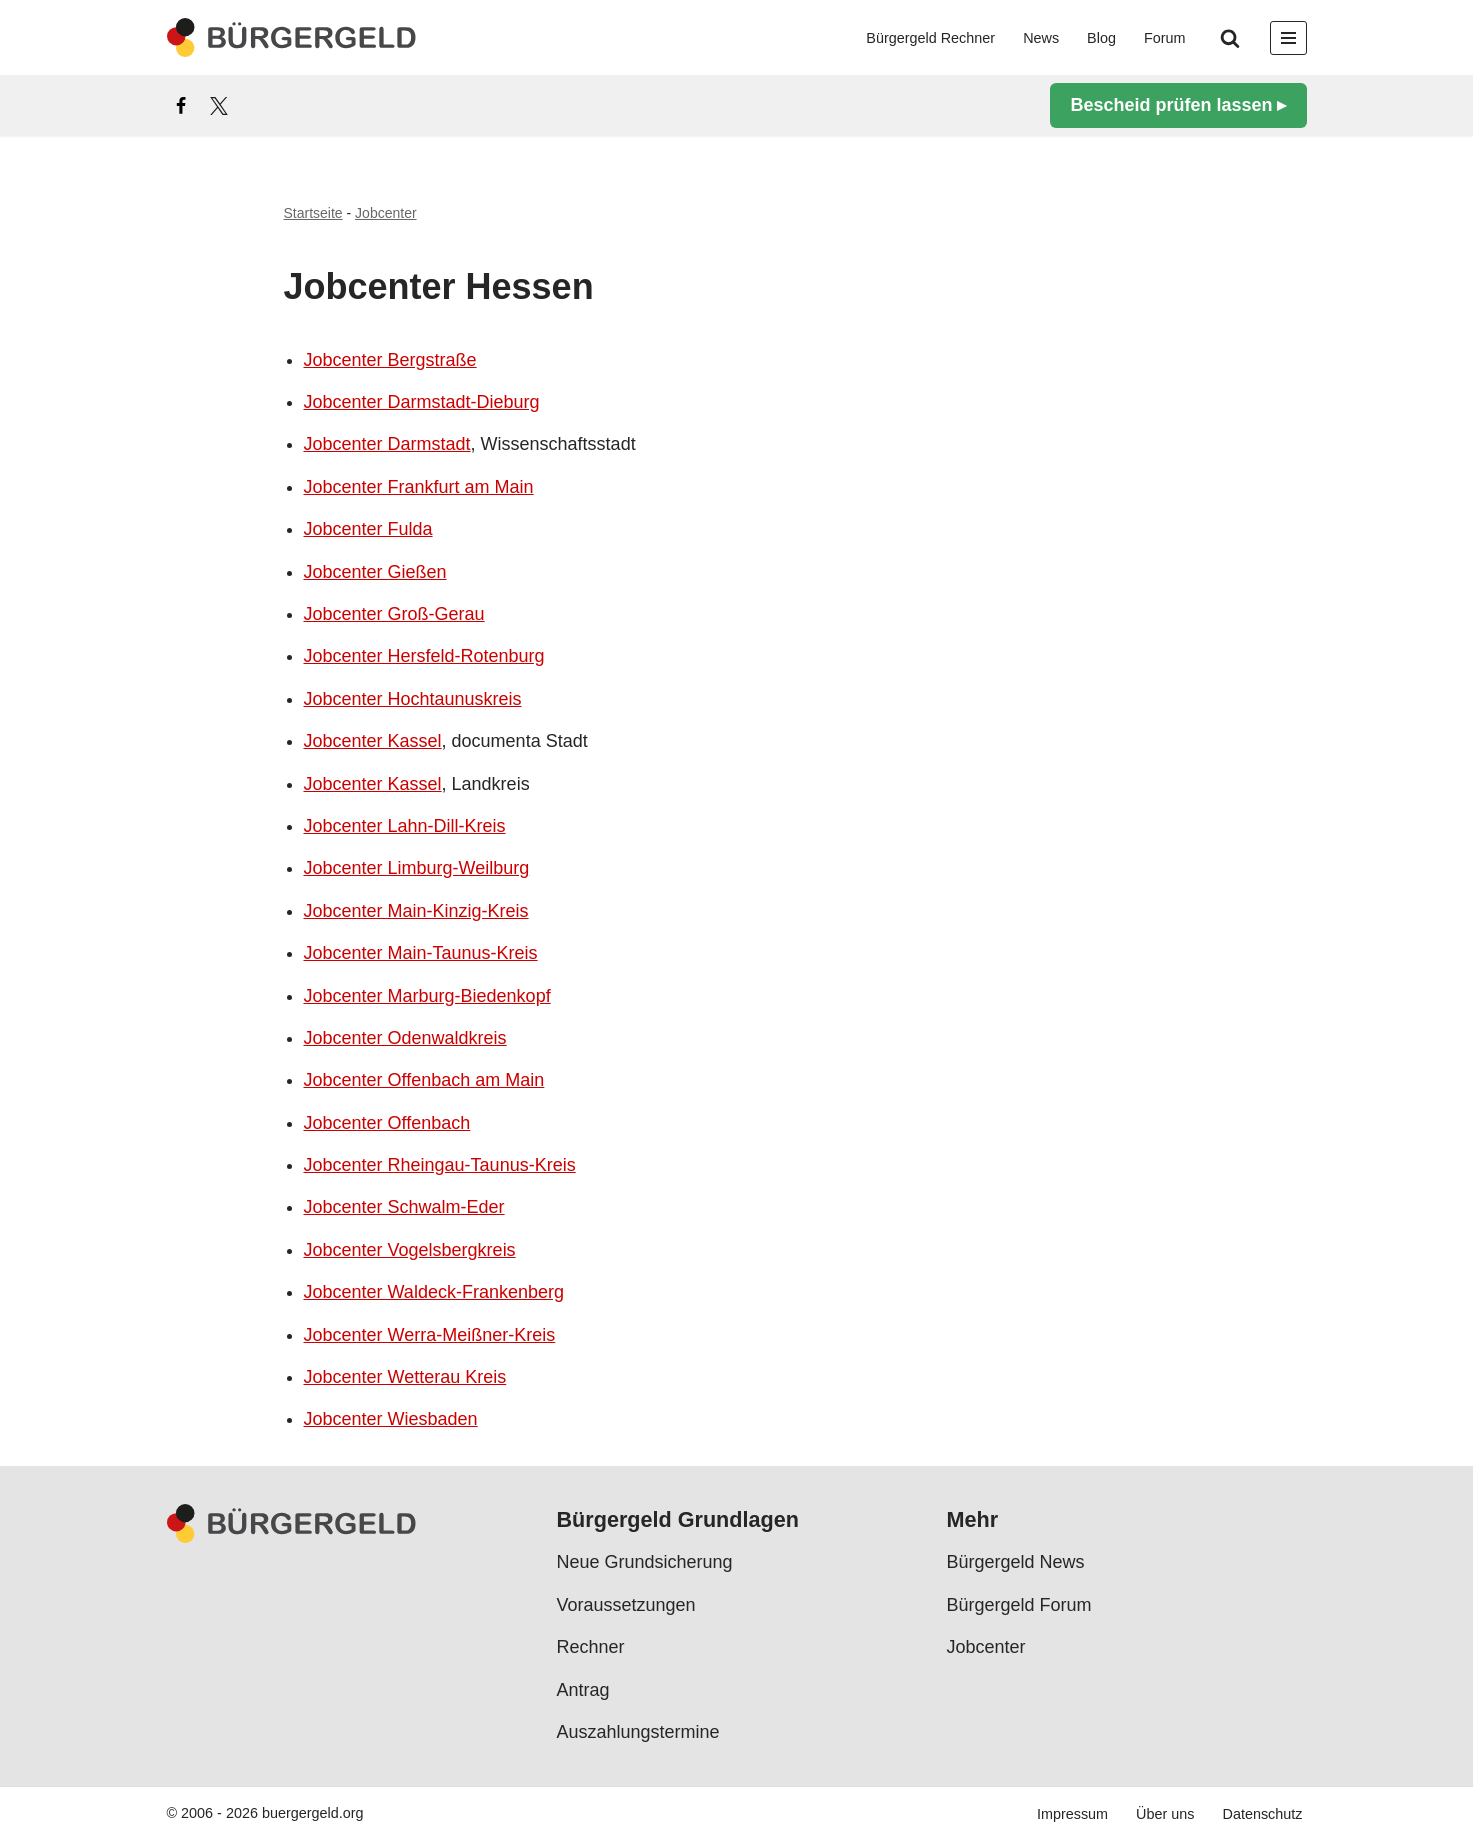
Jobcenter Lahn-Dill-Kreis (405, 826)
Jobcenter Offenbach (387, 1123)
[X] (219, 106)
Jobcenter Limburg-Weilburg (417, 868)
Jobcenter (385, 213)
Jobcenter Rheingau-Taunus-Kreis (440, 1165)
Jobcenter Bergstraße (390, 360)
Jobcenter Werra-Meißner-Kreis (430, 1335)
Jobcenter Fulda (368, 529)
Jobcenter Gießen (375, 572)
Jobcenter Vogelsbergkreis (410, 1250)
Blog (1101, 38)
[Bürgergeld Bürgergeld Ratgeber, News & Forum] (292, 37)
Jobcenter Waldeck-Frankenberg (434, 1292)
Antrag (583, 1689)
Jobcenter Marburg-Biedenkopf (427, 996)
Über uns (1165, 1814)
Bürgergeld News (1016, 1562)
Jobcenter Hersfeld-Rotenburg (424, 656)
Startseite (313, 213)
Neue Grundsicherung (645, 1562)
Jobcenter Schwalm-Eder (404, 1207)
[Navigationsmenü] (1288, 38)
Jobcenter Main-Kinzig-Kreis (416, 911)
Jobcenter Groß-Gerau (394, 614)
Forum (1165, 38)
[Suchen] (1230, 38)
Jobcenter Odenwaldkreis (405, 1038)
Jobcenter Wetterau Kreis (405, 1377)
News (1041, 38)
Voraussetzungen (626, 1605)
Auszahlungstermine (638, 1732)
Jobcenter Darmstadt (387, 444)
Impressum (1072, 1814)
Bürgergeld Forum (1019, 1605)
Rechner (591, 1647)
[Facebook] (181, 106)
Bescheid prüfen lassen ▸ (1178, 105)
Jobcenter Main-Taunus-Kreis (421, 953)
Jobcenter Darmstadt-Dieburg (422, 402)
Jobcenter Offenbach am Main (424, 1080)
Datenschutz (1263, 1814)
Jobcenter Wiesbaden (391, 1419)
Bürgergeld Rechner (930, 38)
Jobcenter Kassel (373, 741)
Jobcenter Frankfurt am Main (419, 487)
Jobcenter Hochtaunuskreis (413, 699)
